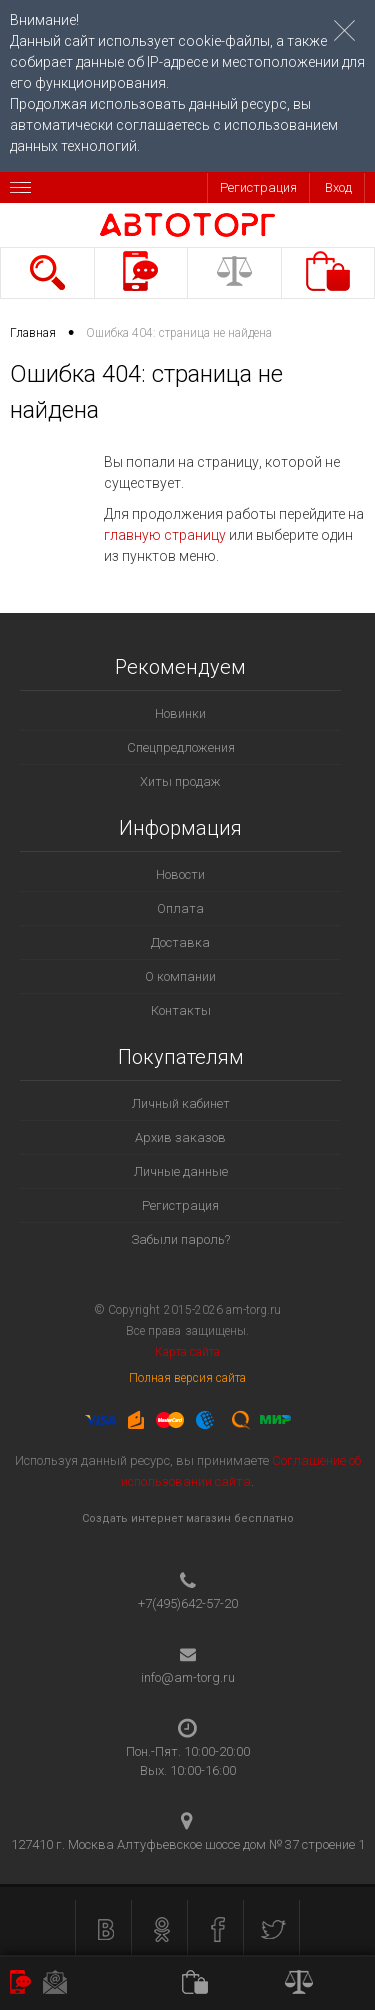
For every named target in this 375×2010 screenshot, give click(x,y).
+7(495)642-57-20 (188, 1603)
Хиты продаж (180, 781)
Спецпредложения (181, 747)
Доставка (180, 942)
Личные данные (181, 1171)
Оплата (180, 908)
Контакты (181, 1010)
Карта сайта (187, 1352)
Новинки (180, 713)
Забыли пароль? (180, 1239)
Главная (33, 333)
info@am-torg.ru (188, 1677)
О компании (180, 976)
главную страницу (165, 535)
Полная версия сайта (188, 1378)
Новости (180, 874)
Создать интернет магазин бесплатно (188, 1518)
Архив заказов (180, 1137)
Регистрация (258, 187)
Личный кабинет (181, 1103)
